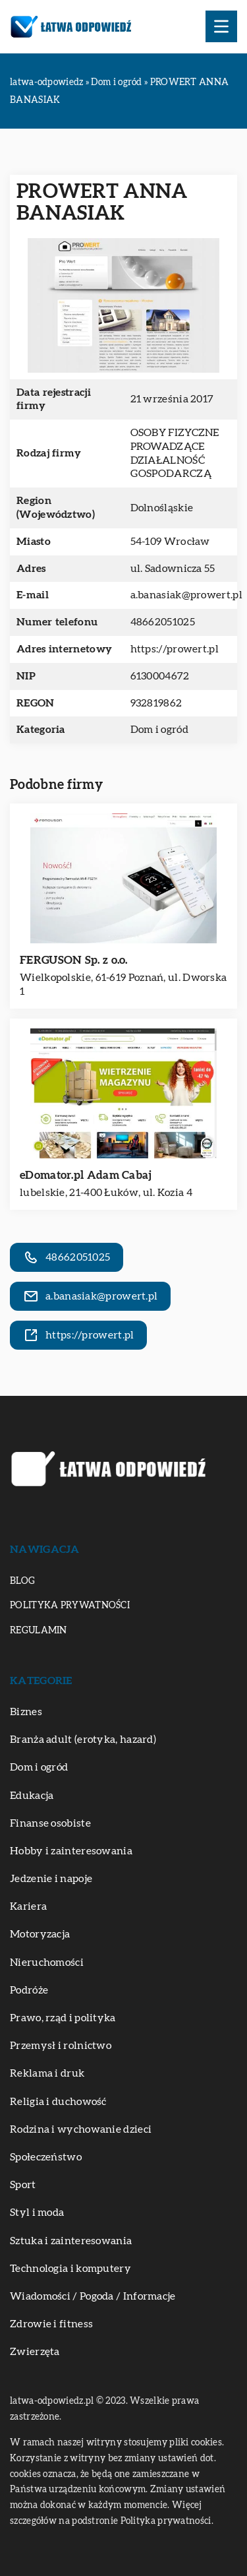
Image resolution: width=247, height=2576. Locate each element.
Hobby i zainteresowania (71, 1851)
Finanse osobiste (50, 1823)
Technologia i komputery (70, 2268)
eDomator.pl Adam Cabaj (86, 1175)
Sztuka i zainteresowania (71, 2241)
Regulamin (38, 1630)
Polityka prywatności (70, 1605)
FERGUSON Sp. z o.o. (74, 960)
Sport (23, 2185)
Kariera (28, 1906)
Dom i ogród (159, 729)
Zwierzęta (35, 2351)
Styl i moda (37, 2212)
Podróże (29, 1990)
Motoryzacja (40, 1934)
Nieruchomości (47, 1962)
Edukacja (31, 1795)
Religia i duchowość (58, 2101)
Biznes (26, 1712)
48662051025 (162, 622)
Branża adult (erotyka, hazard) (83, 1739)
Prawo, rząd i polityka (63, 2018)
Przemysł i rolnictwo (60, 2045)
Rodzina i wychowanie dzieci (80, 2129)
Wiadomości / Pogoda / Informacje (93, 2296)
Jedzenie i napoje (51, 1878)
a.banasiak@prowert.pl (186, 595)
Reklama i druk (47, 2073)
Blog (22, 1581)
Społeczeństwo (46, 2157)
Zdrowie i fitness (51, 2324)
